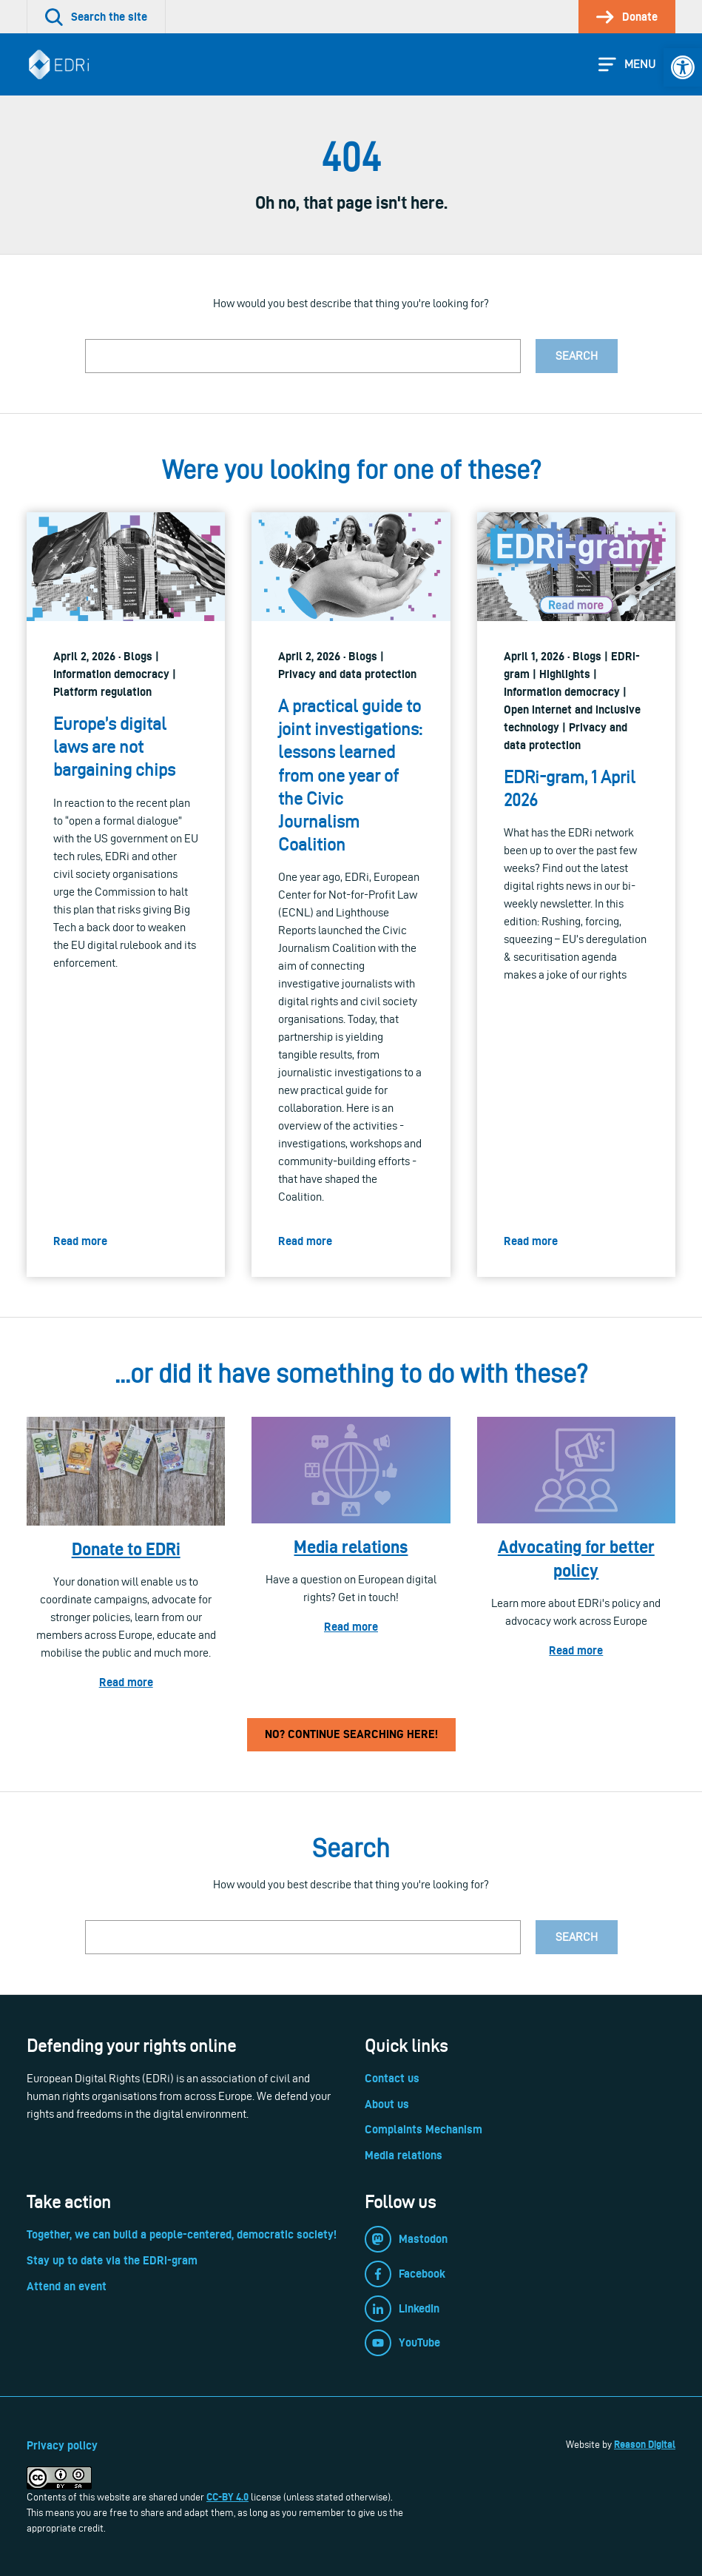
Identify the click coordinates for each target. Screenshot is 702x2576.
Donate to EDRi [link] (126, 1549)
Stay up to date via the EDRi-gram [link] (112, 2260)
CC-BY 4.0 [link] (227, 2497)
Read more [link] (126, 1682)
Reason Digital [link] (644, 2444)
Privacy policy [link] (62, 2445)
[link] (683, 67)
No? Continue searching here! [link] (351, 1734)
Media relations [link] (351, 1547)
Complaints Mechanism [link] (423, 2129)
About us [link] (387, 2104)
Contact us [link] (392, 2078)
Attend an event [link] (67, 2286)
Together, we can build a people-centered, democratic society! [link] (182, 2234)
